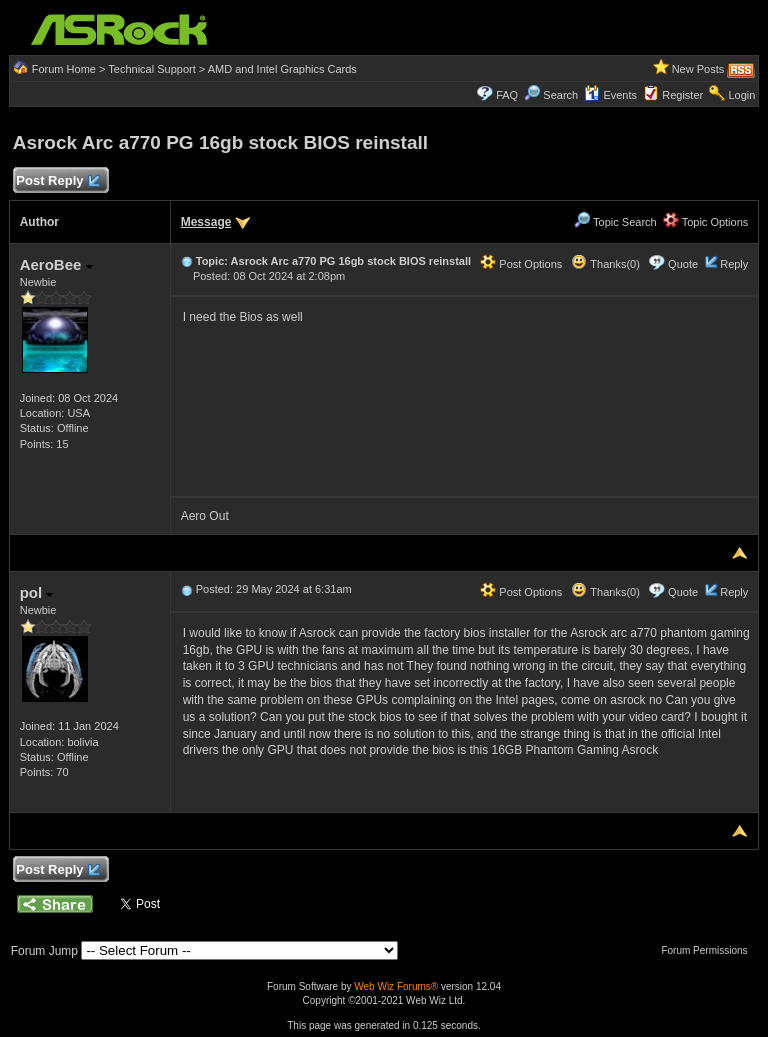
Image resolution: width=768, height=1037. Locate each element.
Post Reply (58, 181)
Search (560, 95)
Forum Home (64, 69)
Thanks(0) (605, 264)
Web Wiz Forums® (396, 986)
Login (741, 95)
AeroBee (56, 264)
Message (206, 222)
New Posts (698, 69)
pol (37, 592)
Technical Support (151, 69)
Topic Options (706, 222)
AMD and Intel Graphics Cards (282, 69)
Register (682, 95)
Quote (683, 264)
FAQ (507, 95)
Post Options (521, 264)
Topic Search (615, 222)
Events (610, 95)
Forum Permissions (709, 950)
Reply (734, 264)
